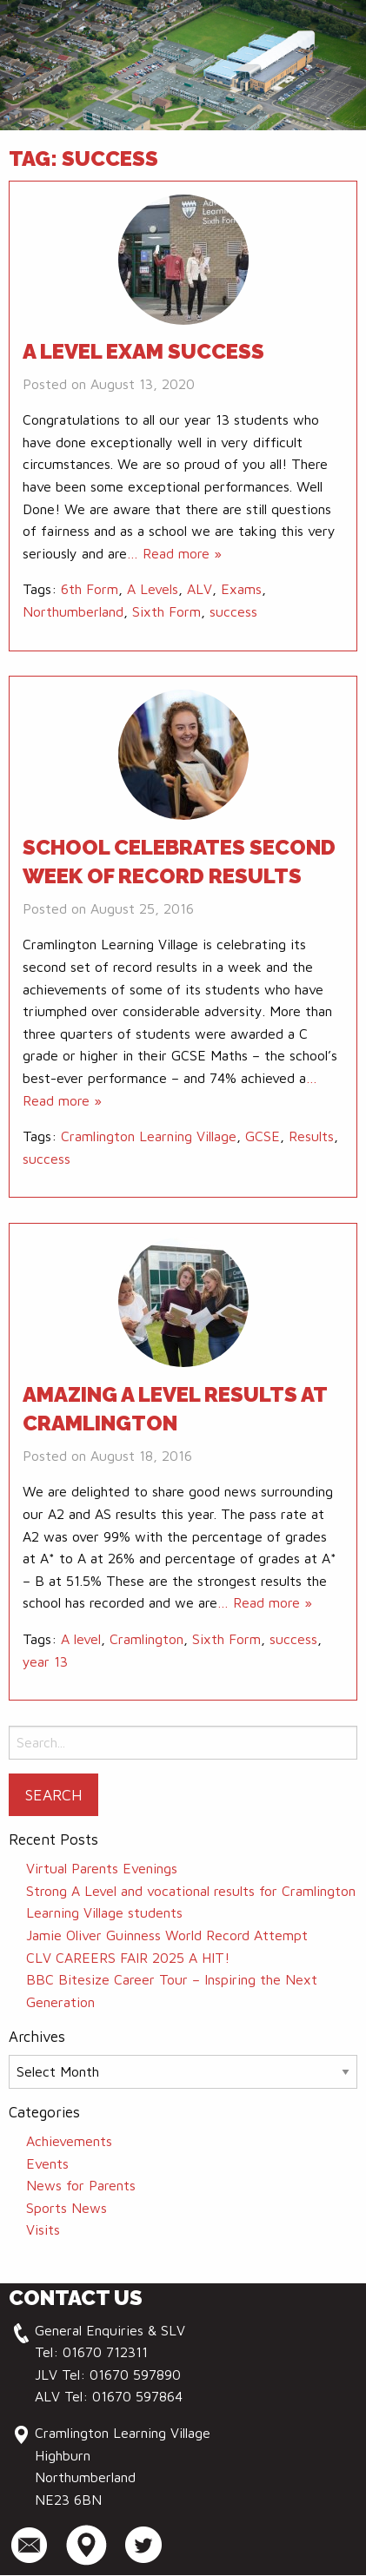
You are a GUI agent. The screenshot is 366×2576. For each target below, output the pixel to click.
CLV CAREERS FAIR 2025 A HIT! (128, 1957)
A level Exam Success (143, 351)
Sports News (66, 2208)
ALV (199, 589)
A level (81, 1639)
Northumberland (73, 611)
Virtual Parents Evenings (101, 1868)
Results (311, 1136)
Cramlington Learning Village (148, 1136)
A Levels (152, 589)
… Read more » (174, 553)
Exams (241, 589)
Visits (43, 2229)
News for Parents (81, 2185)
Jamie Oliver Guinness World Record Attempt (167, 1935)
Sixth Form (166, 611)
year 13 (45, 1661)
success (233, 611)
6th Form (89, 589)
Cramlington (146, 1639)
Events (47, 2163)
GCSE (262, 1136)
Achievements (69, 2141)
